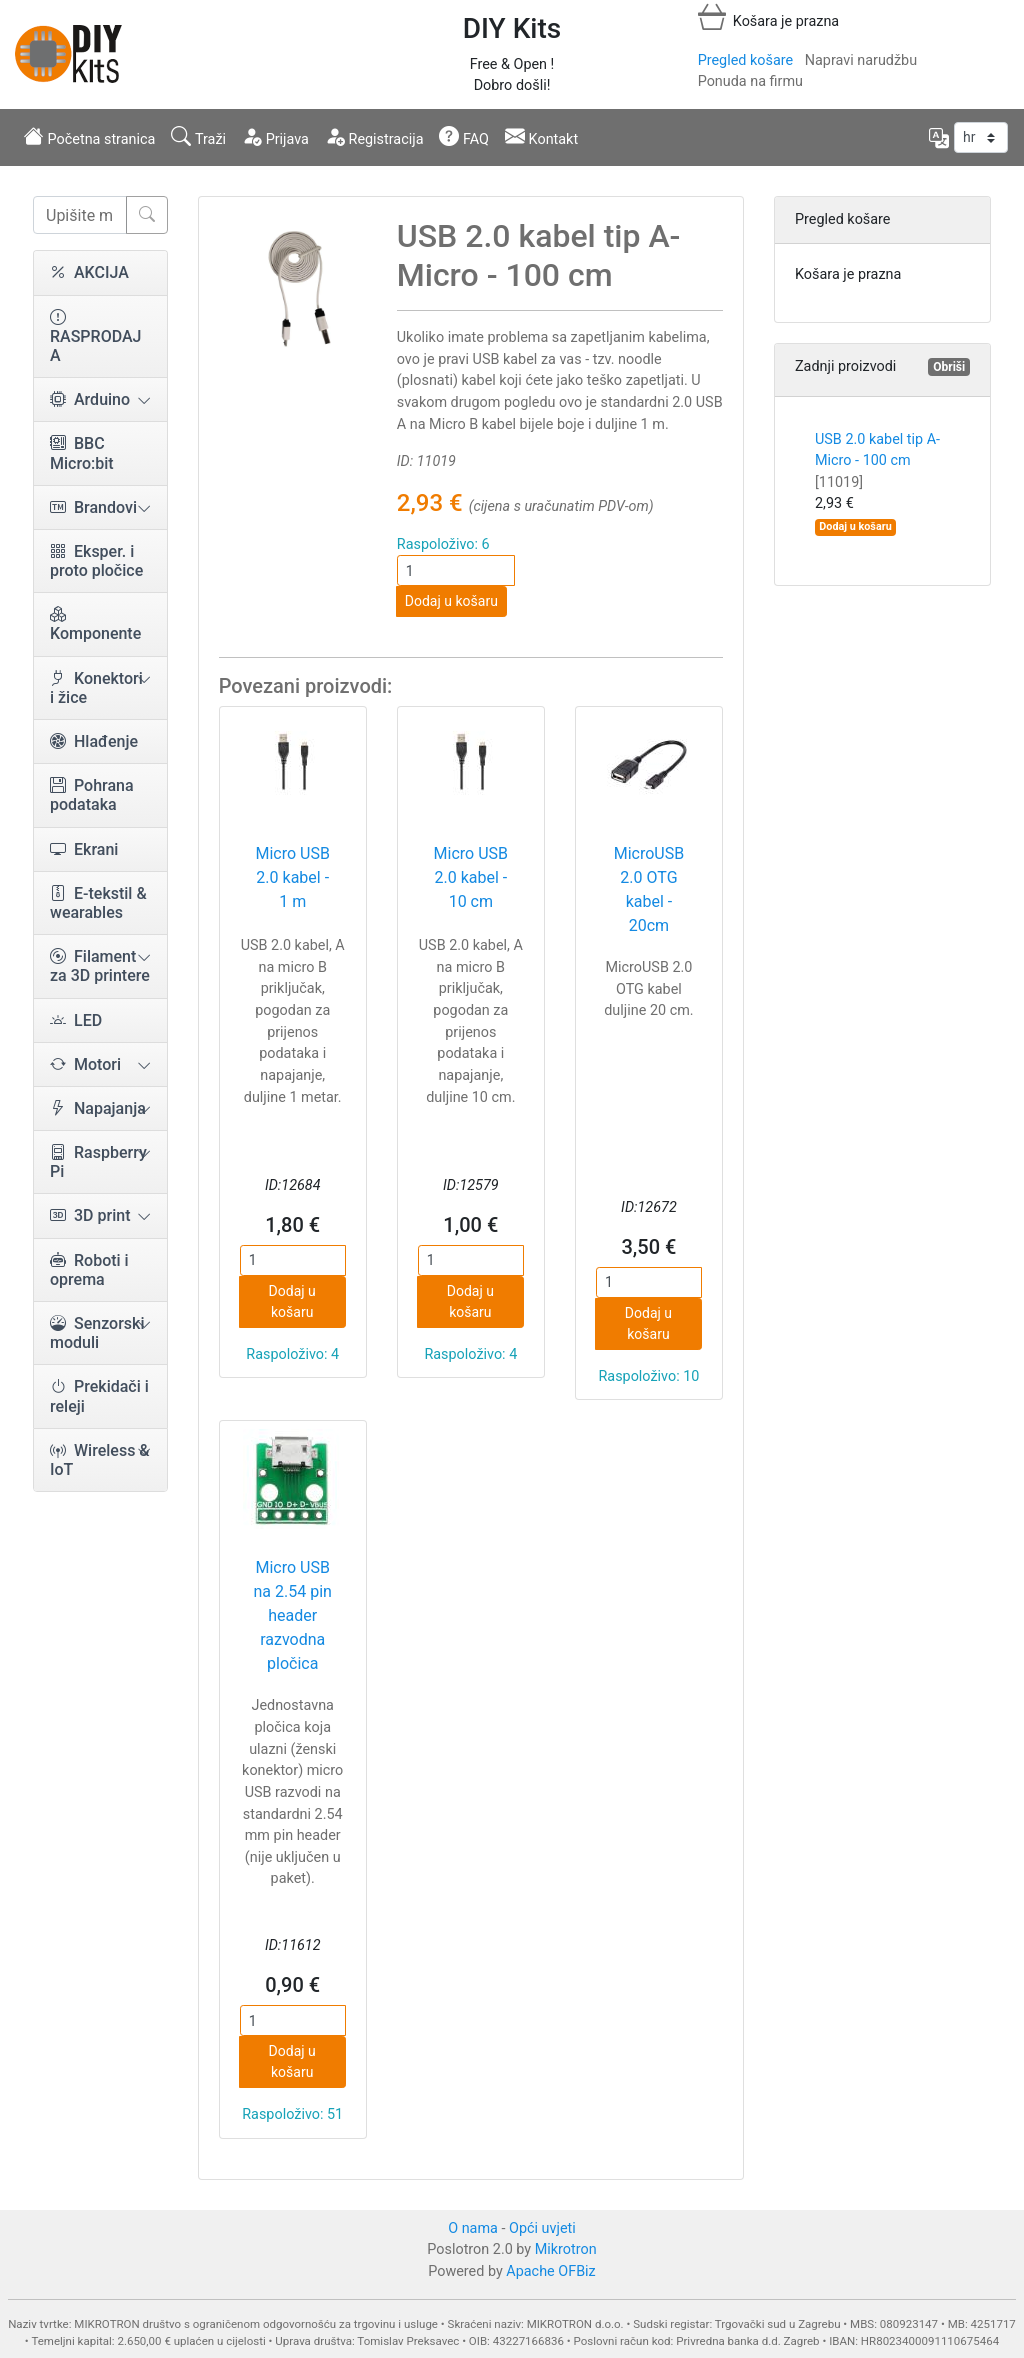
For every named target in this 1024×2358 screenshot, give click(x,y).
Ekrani (84, 849)
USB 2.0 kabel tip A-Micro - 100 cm (877, 461)
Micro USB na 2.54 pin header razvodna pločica (293, 1615)
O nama (473, 2228)
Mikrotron (566, 2249)
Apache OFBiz (550, 2271)
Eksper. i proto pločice (96, 561)
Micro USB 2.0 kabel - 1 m (292, 877)
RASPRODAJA (95, 336)
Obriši (949, 367)
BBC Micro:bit (82, 453)
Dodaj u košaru (451, 601)
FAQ (464, 137)
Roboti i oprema (89, 1270)
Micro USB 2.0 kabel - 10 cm (471, 877)
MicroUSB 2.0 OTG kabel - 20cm (649, 889)
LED (76, 1020)
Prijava (275, 137)
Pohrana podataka (92, 795)
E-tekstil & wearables (98, 903)
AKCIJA (89, 272)
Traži (198, 137)
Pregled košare (745, 60)
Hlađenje (94, 741)
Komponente (95, 624)
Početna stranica (89, 137)
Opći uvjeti (542, 2228)
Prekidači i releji (99, 1396)
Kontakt (541, 137)
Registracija (374, 137)
